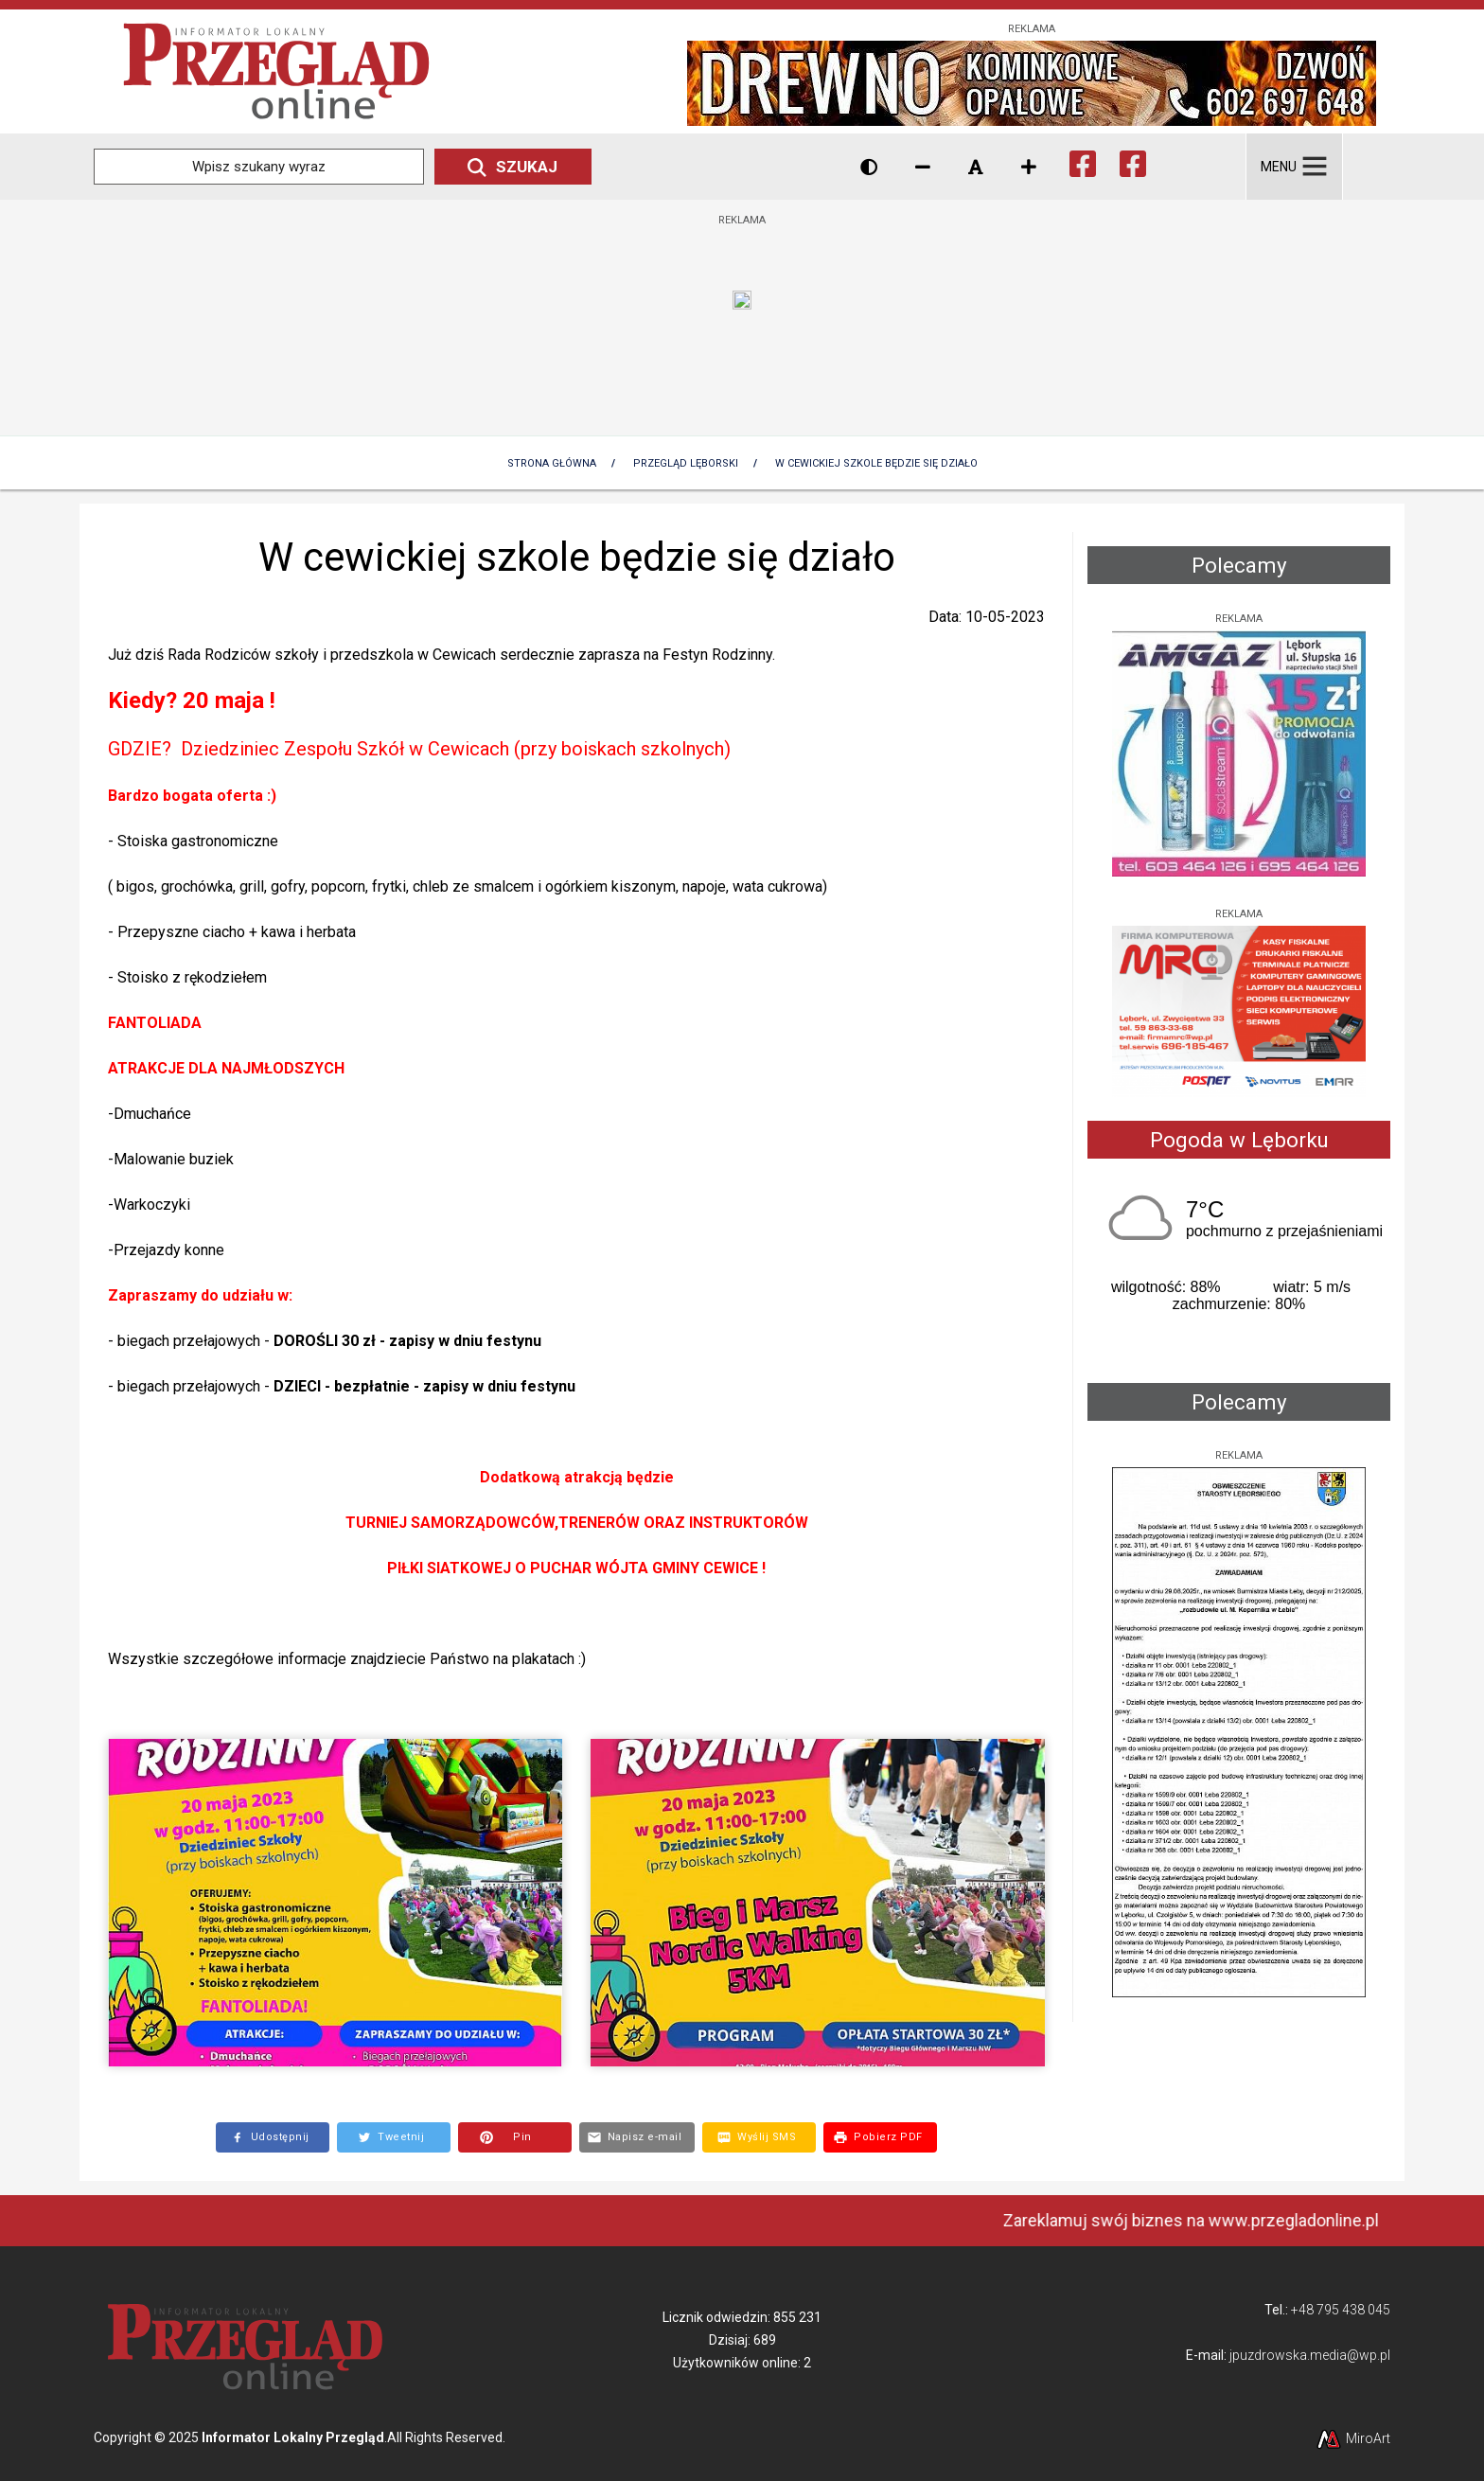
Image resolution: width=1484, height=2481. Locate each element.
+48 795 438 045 (1340, 2309)
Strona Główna (551, 463)
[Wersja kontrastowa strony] (868, 167)
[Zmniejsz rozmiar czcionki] (922, 167)
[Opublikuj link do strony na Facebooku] (272, 2137)
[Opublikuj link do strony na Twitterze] (393, 2137)
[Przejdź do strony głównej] (276, 71)
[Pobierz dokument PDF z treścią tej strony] (880, 2137)
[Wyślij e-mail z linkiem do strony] (637, 2137)
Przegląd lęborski (685, 463)
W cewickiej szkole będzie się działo (876, 463)
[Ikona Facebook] (1082, 161)
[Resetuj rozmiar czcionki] (975, 167)
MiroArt (1352, 2438)
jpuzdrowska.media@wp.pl (1309, 2355)
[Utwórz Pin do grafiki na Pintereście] (515, 2137)
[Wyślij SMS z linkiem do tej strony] (759, 2137)
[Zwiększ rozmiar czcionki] (1028, 167)
